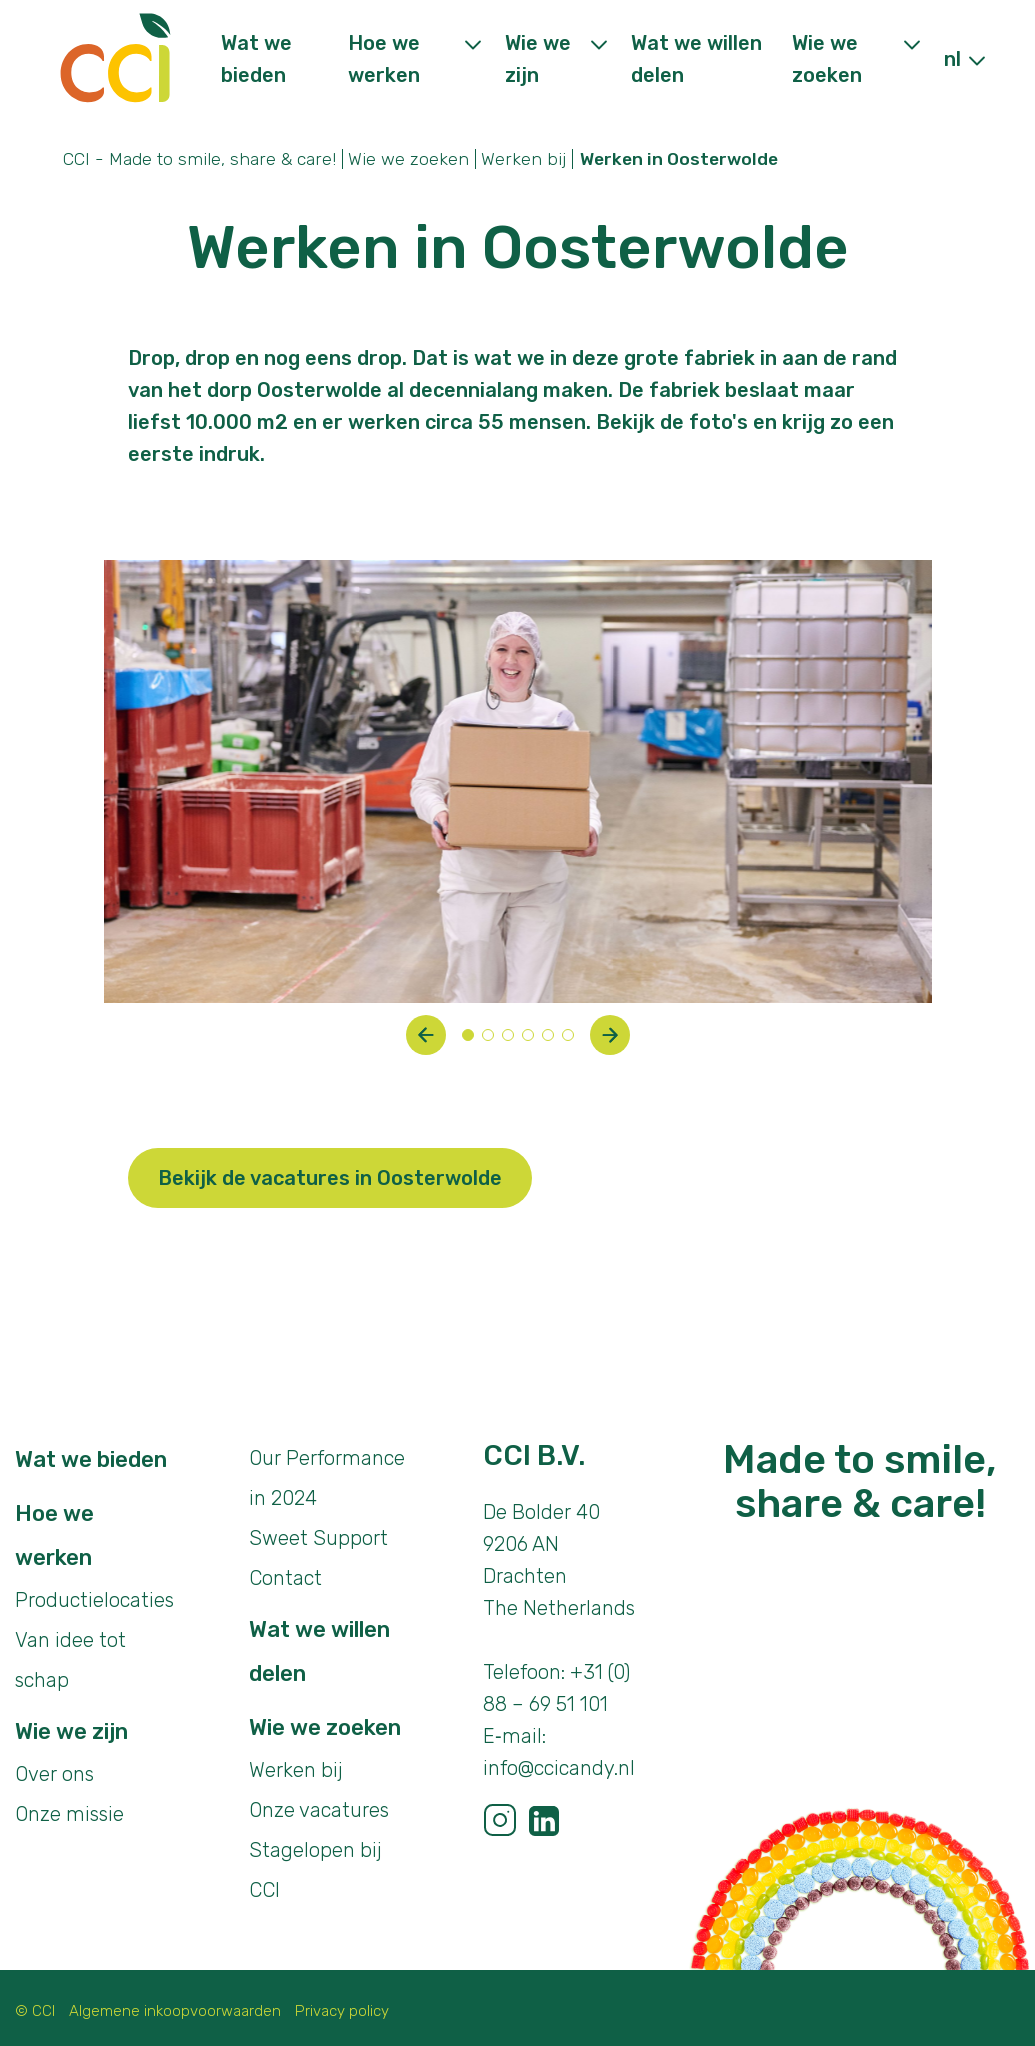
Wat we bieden (91, 1459)
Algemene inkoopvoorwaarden (175, 2011)
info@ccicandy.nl (559, 1768)
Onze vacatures (319, 1810)
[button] (426, 1035)
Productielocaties (94, 1600)
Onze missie (69, 1814)
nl (952, 59)
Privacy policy (342, 2011)
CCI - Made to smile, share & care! (199, 159)
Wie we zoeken (408, 159)
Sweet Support (318, 1538)
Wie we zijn (71, 1731)
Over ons (54, 1774)
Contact (285, 1578)
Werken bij (523, 159)
